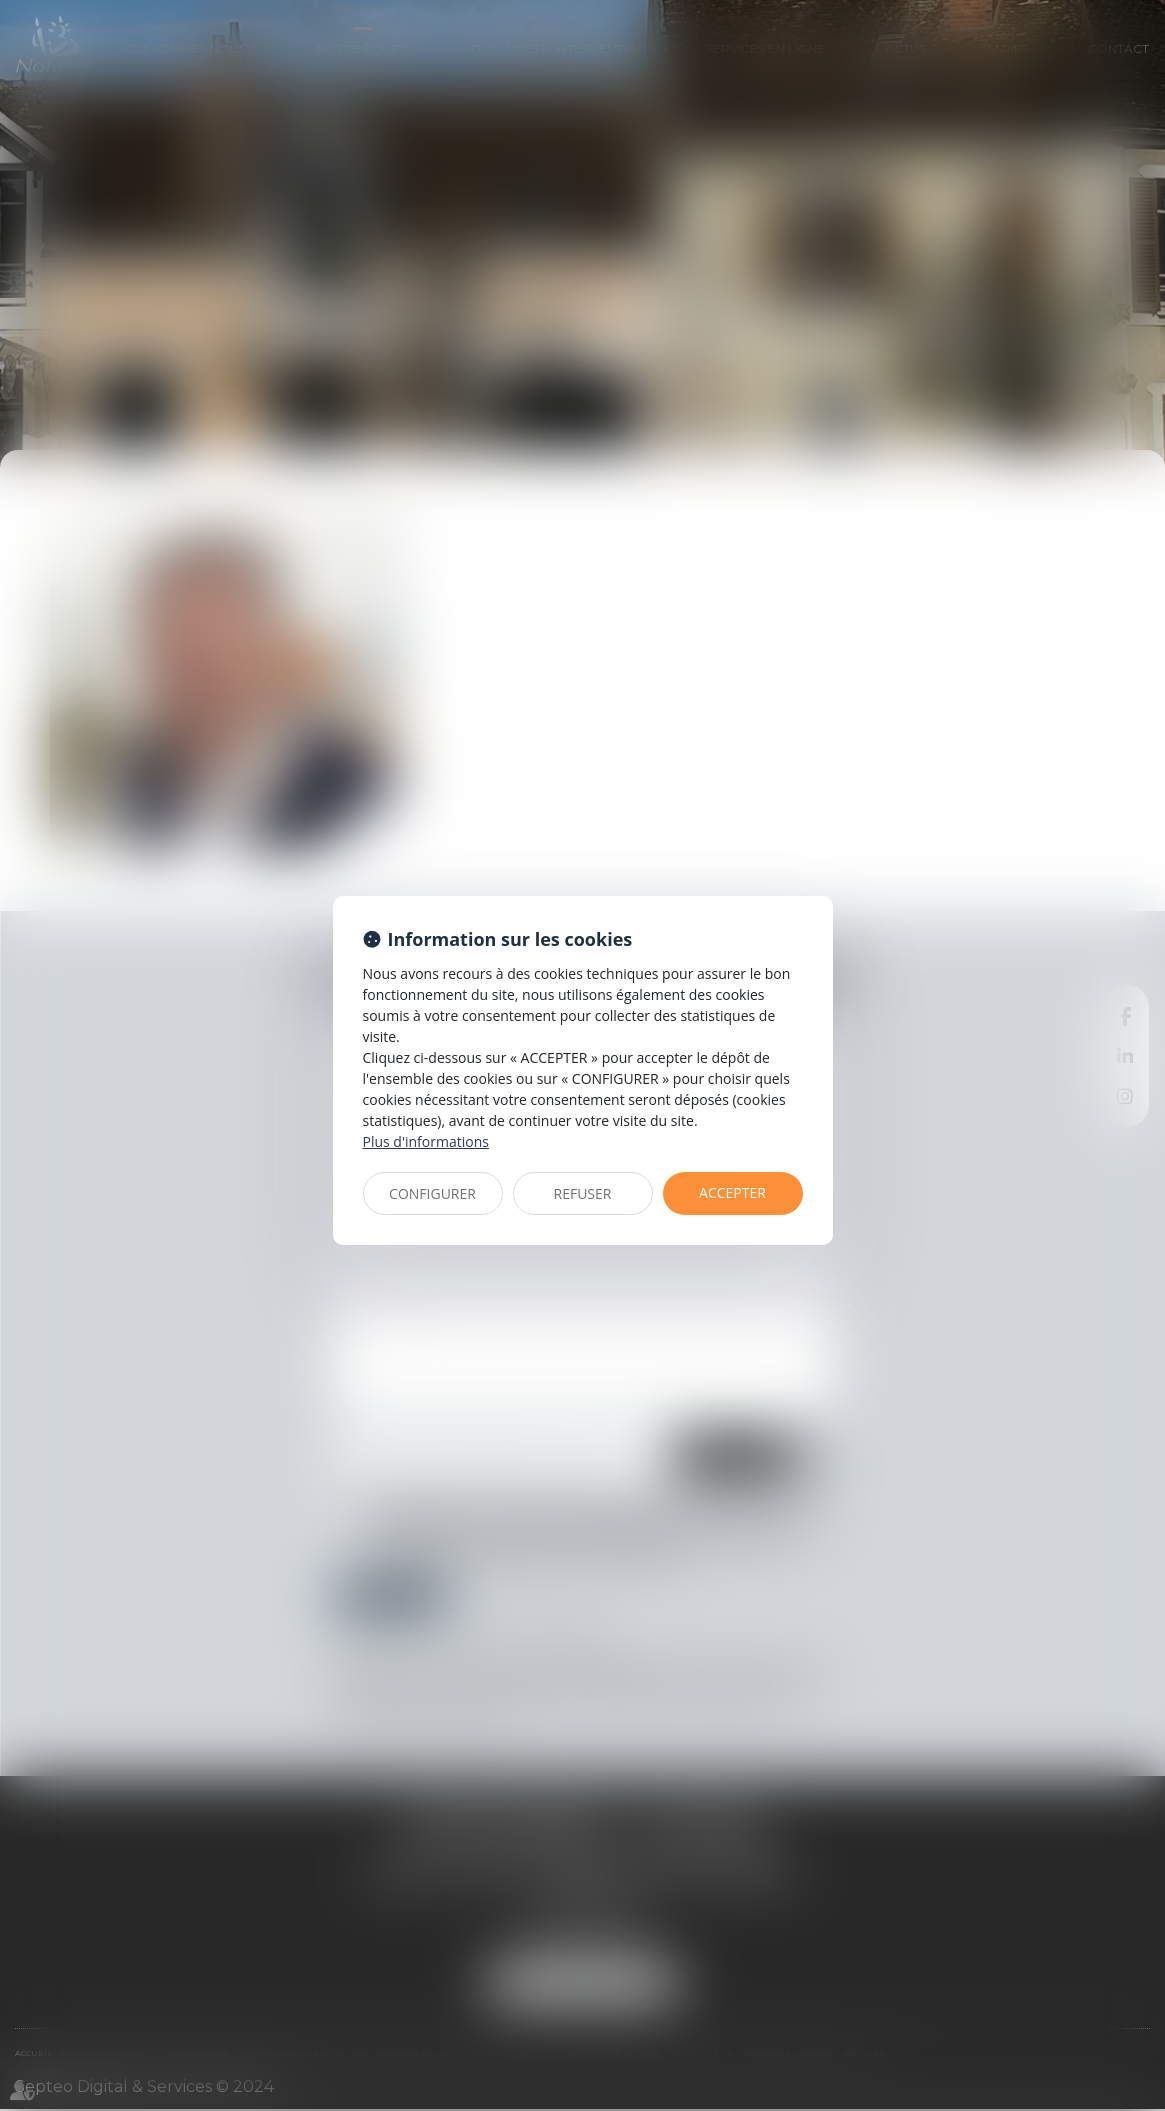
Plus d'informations (426, 1141)
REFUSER (583, 1193)
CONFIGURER (432, 1193)
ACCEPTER (732, 1192)
